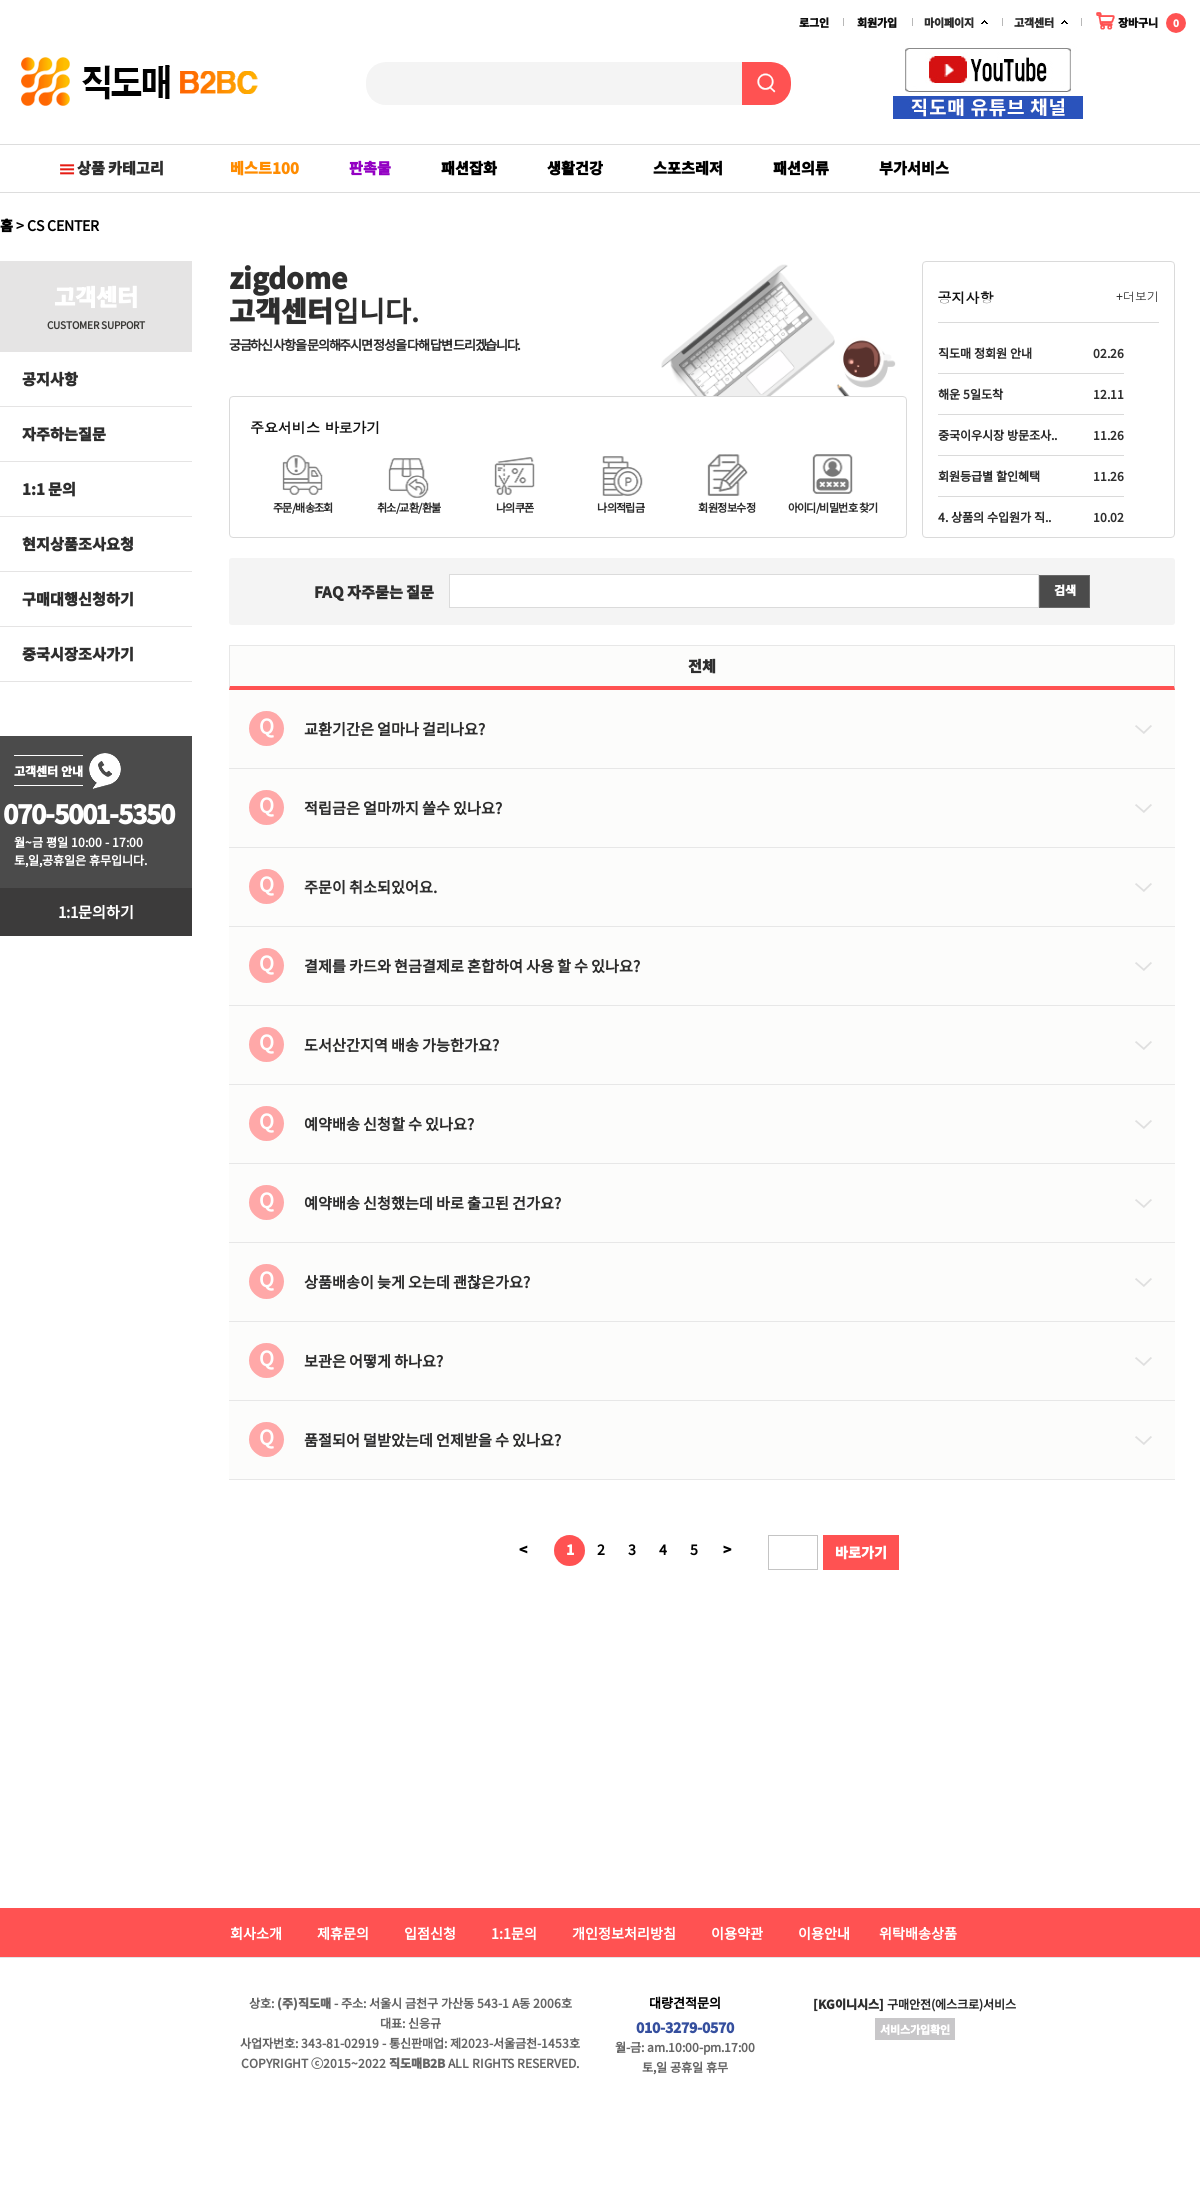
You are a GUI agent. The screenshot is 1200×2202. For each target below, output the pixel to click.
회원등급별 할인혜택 (989, 475)
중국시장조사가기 (78, 653)
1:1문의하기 (96, 911)
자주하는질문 (64, 433)
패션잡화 (469, 167)
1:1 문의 (49, 488)
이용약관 (737, 1933)
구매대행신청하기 (78, 598)
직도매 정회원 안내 (985, 352)
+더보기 (1137, 297)
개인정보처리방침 (624, 1933)
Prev (1155, 88)
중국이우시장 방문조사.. (997, 434)
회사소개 (256, 1933)
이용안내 (824, 1933)
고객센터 (1034, 22)
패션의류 (801, 167)
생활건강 (575, 167)
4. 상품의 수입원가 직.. (994, 516)
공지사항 (50, 378)
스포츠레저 (688, 167)
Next (1176, 88)
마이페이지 (949, 22)
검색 (1065, 591)
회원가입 (877, 22)
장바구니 (1140, 21)
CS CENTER (63, 225)
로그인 (814, 22)
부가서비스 (914, 167)
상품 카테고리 (110, 167)
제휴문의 (343, 1933)
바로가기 (861, 1552)
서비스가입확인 (915, 2029)
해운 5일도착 (970, 393)
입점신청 (430, 1933)
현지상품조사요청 (78, 543)
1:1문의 (514, 1933)
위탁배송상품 (918, 1933)
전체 (702, 665)
